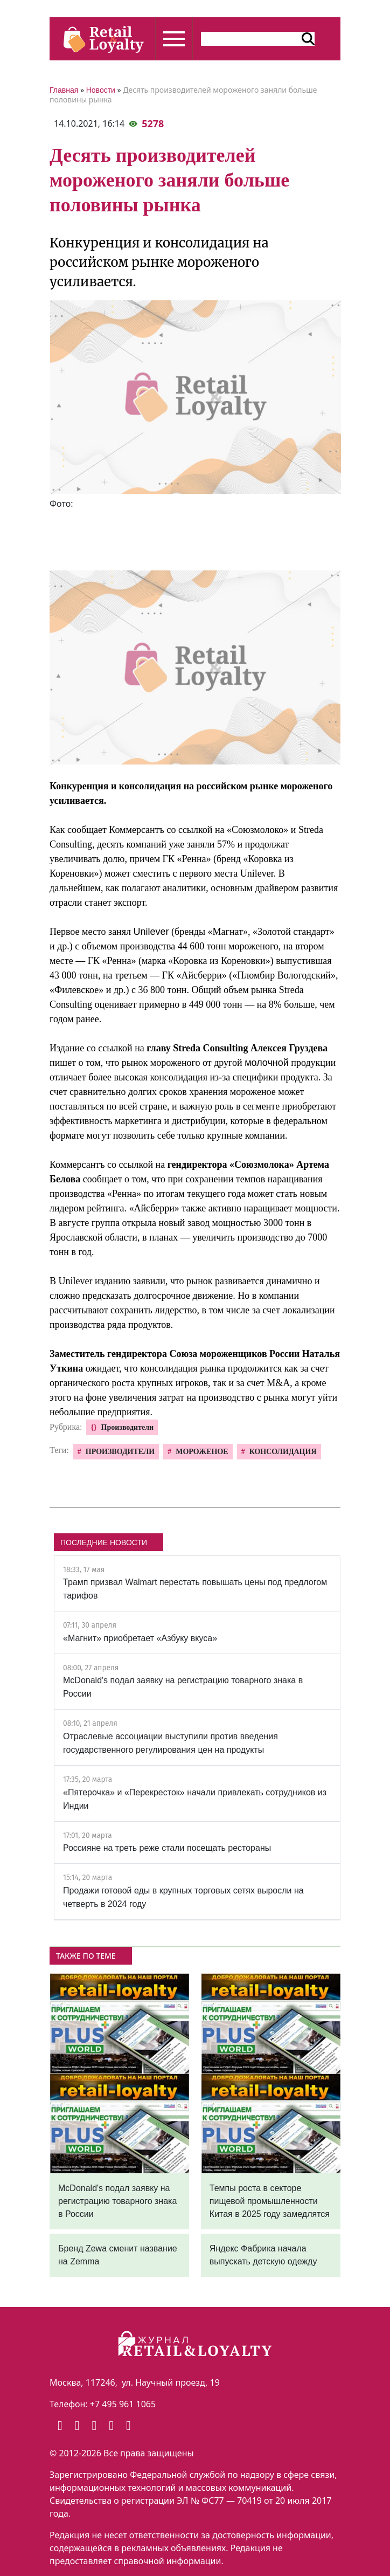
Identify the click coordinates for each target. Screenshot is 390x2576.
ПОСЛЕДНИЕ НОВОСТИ (103, 1542)
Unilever (151, 931)
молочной (267, 1062)
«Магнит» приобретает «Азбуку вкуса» (140, 1638)
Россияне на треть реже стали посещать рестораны (167, 1847)
